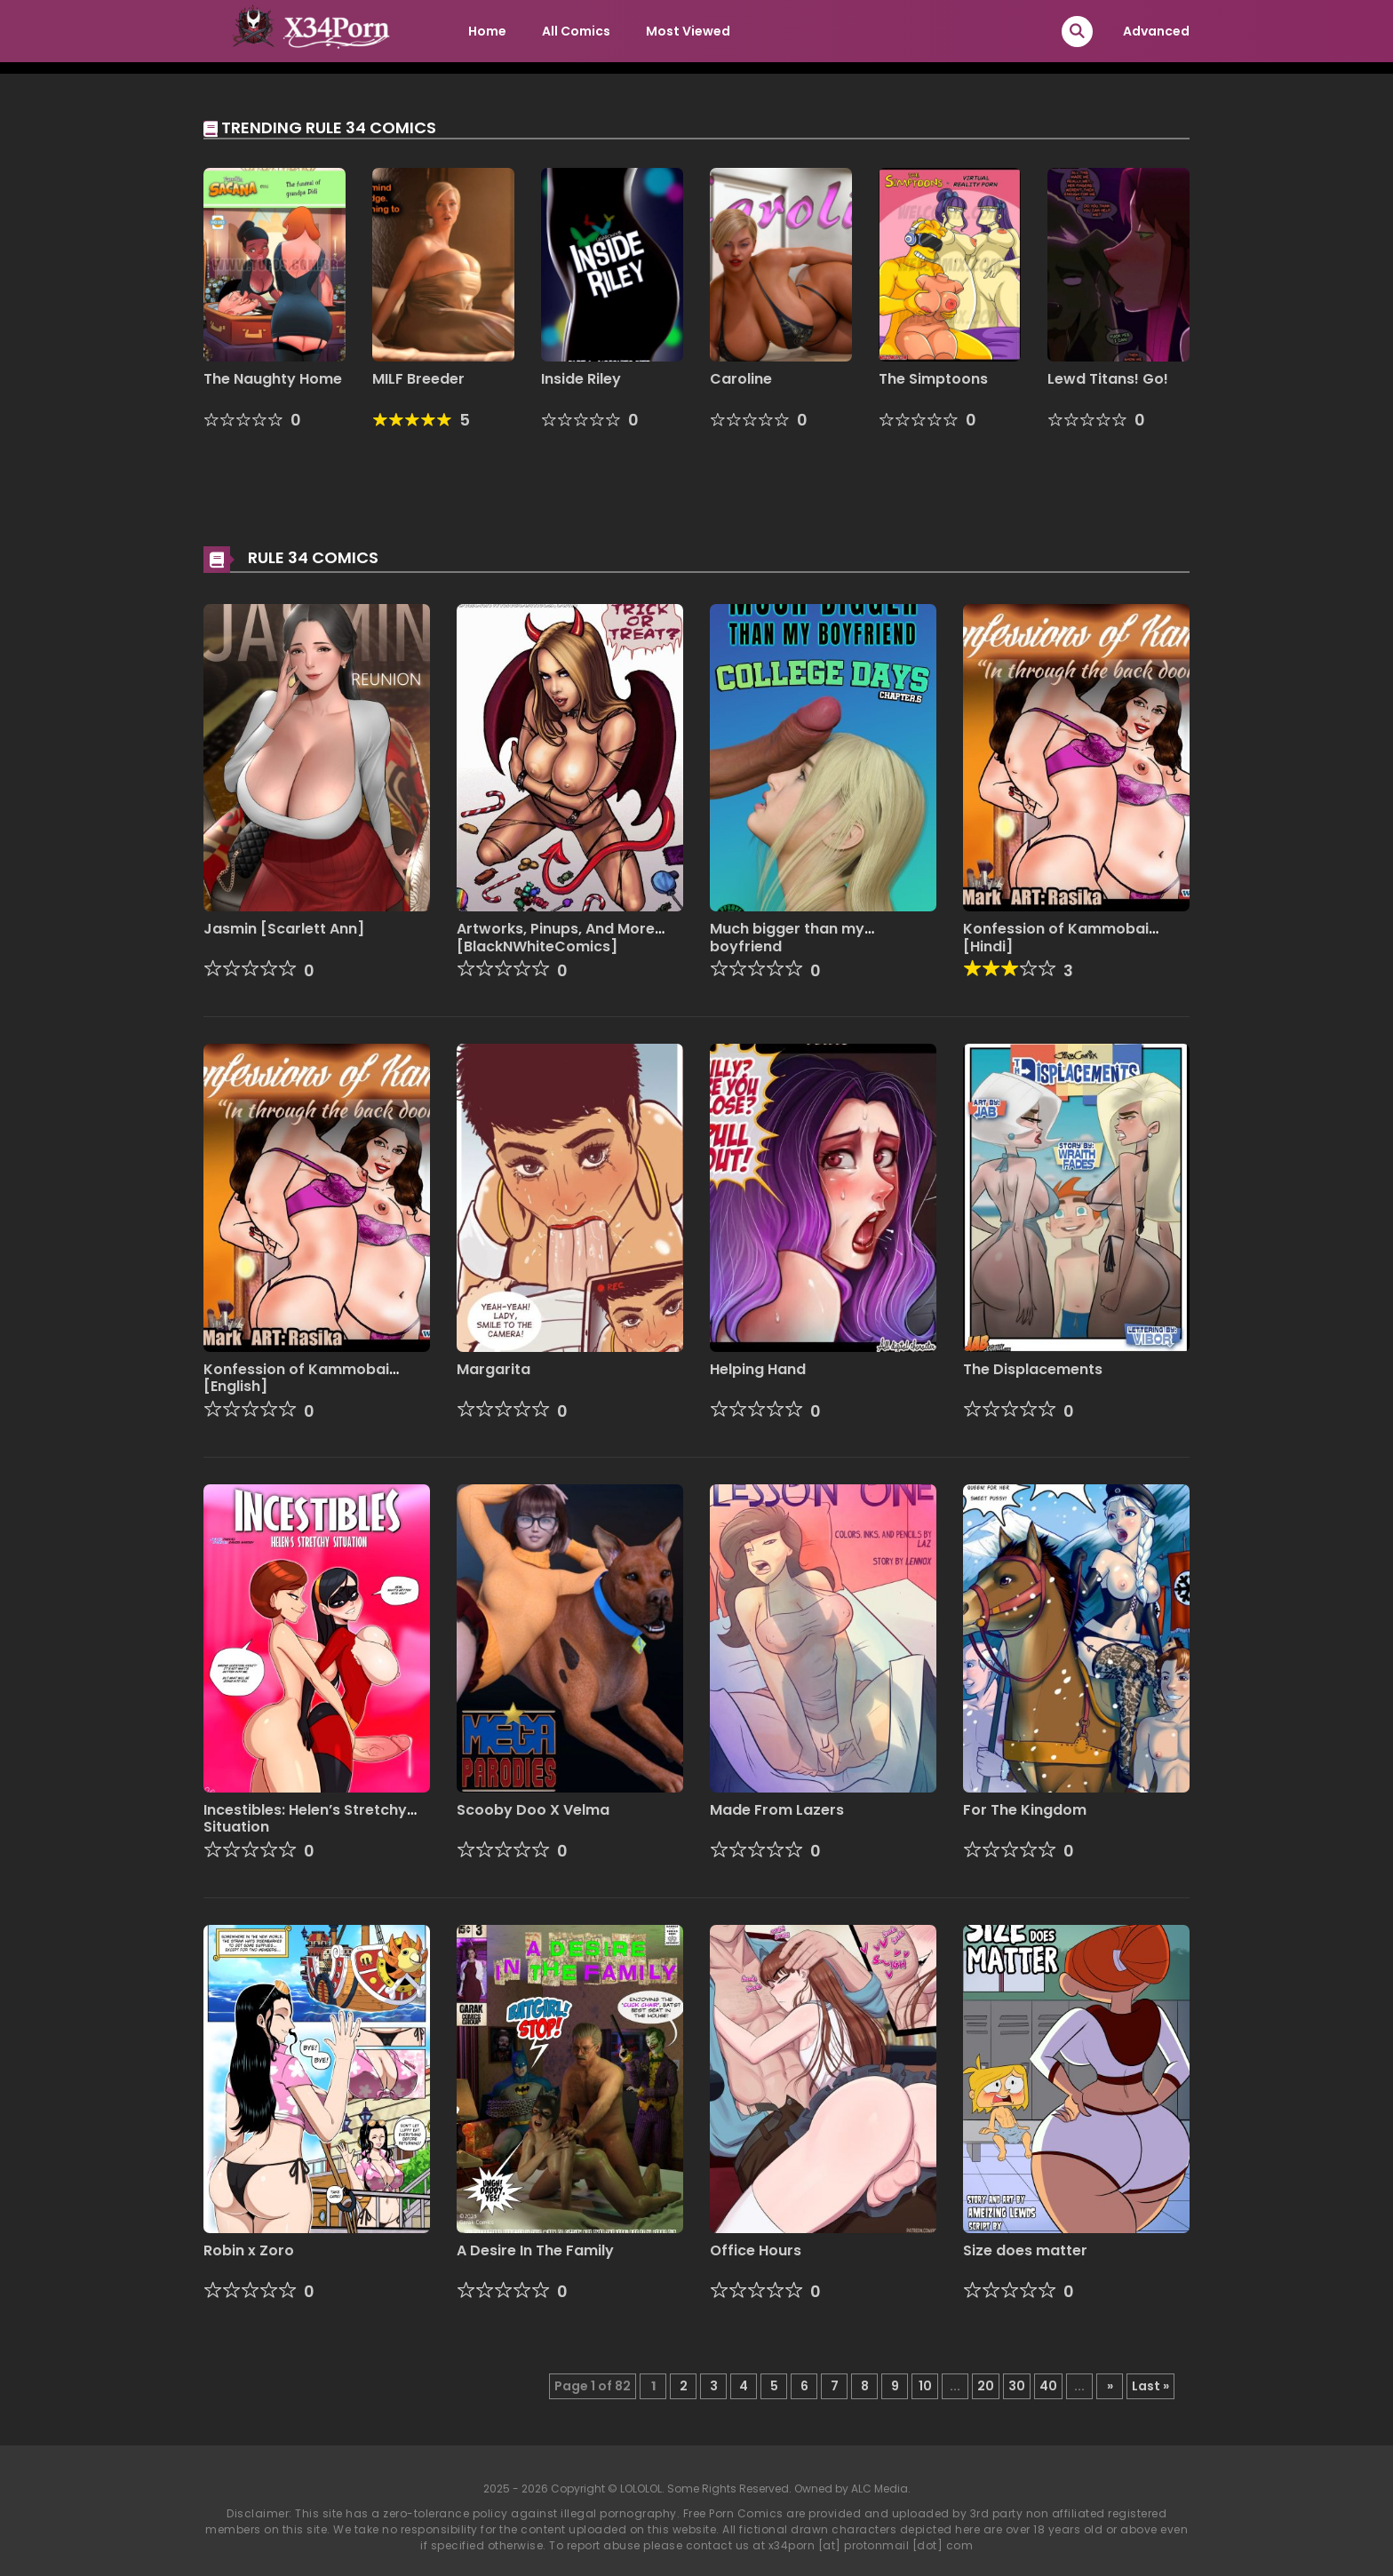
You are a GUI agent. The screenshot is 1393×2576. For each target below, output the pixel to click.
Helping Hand (758, 1369)
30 (1016, 2386)
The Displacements (1032, 1369)
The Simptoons (933, 379)
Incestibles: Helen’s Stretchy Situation (305, 1818)
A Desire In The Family (535, 2250)
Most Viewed (688, 31)
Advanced (1156, 31)
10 (925, 2386)
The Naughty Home (272, 379)
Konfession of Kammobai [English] (296, 1377)
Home (487, 31)
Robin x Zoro (248, 2250)
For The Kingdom (1025, 1810)
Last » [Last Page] (1150, 2386)
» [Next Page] (1110, 2386)
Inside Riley (581, 379)
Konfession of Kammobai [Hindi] (1056, 937)
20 (985, 2386)
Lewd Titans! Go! (1107, 379)
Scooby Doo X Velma (533, 1810)
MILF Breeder (418, 379)
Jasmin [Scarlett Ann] (283, 928)
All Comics (576, 31)
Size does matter (1025, 2250)
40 (1048, 2386)
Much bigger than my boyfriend (787, 937)
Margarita (493, 1369)
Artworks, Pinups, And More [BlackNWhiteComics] (556, 937)
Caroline (741, 379)
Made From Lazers (777, 1810)
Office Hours (755, 2250)
